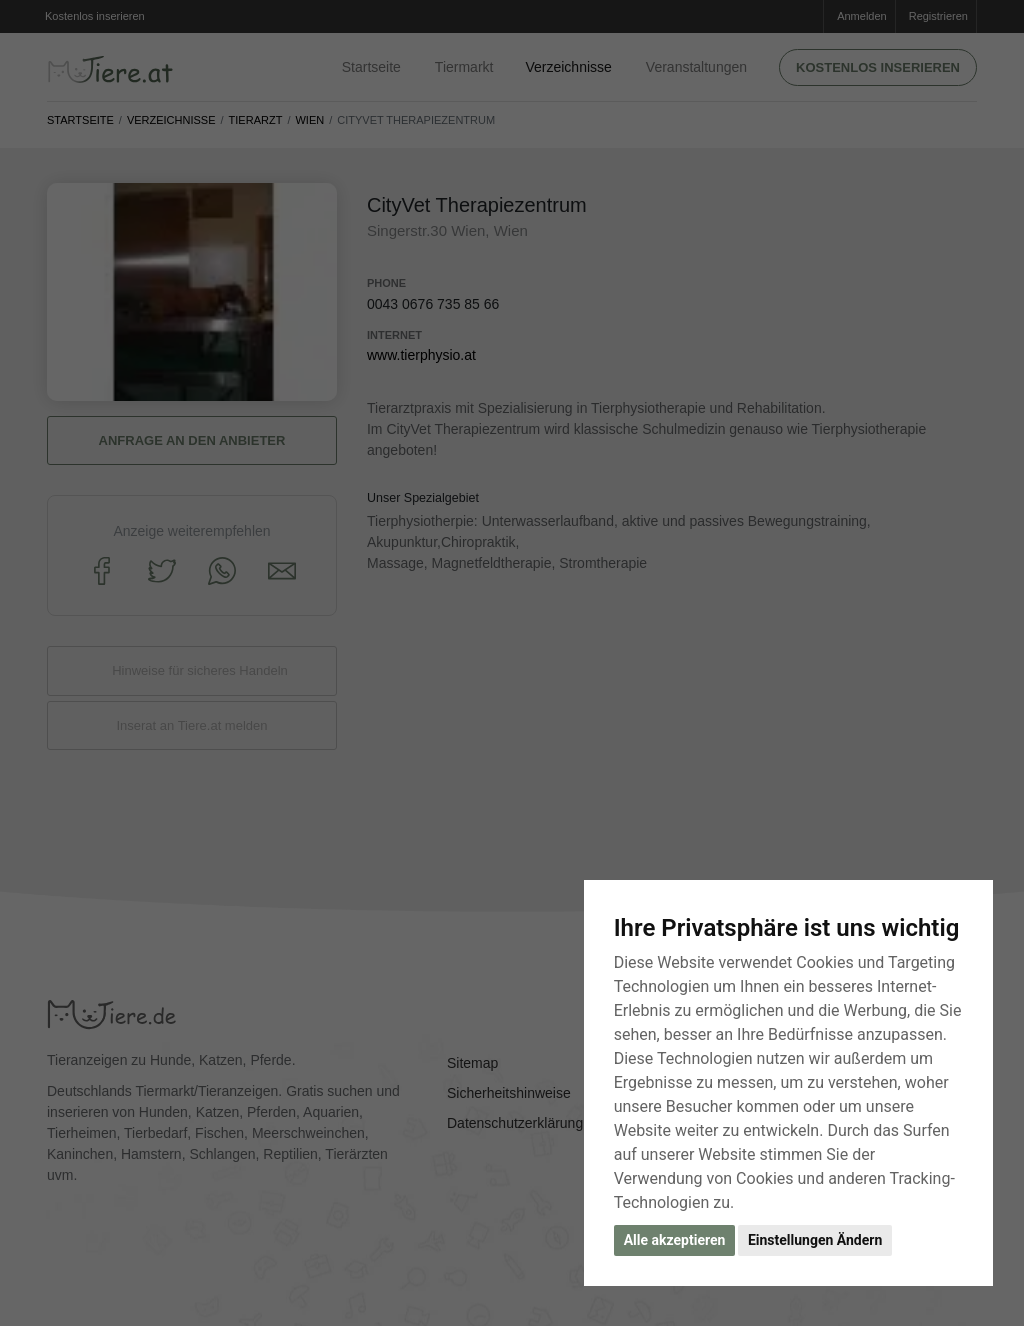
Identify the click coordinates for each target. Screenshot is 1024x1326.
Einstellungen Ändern (815, 1240)
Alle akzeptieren (675, 1240)
